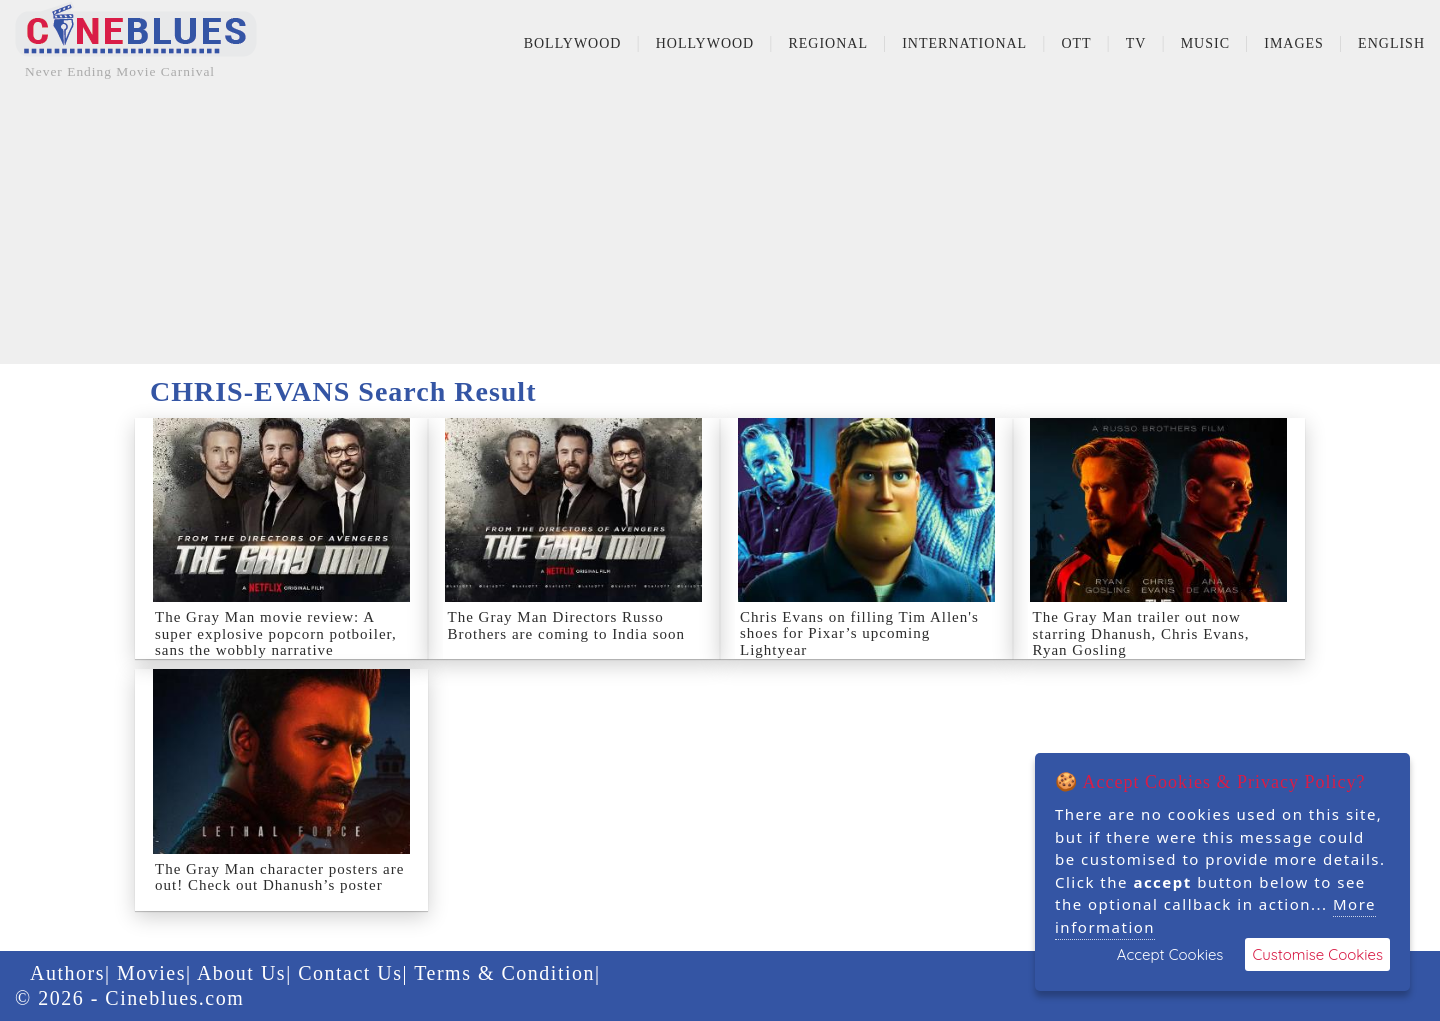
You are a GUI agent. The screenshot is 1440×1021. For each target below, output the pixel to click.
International (964, 43)
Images (1294, 43)
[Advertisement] (720, 224)
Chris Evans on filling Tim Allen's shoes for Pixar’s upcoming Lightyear (859, 633)
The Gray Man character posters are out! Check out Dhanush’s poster (279, 877)
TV (1136, 43)
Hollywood (705, 43)
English (1391, 43)
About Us (241, 973)
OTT (1076, 43)
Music (1205, 43)
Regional (828, 43)
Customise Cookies (1317, 954)
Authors (67, 973)
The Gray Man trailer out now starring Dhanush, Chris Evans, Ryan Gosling (1141, 633)
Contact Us (350, 973)
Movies (151, 973)
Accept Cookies (1170, 954)
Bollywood (573, 43)
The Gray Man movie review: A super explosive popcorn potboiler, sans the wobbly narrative (276, 633)
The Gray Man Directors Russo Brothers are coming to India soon (567, 625)
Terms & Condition (504, 973)
